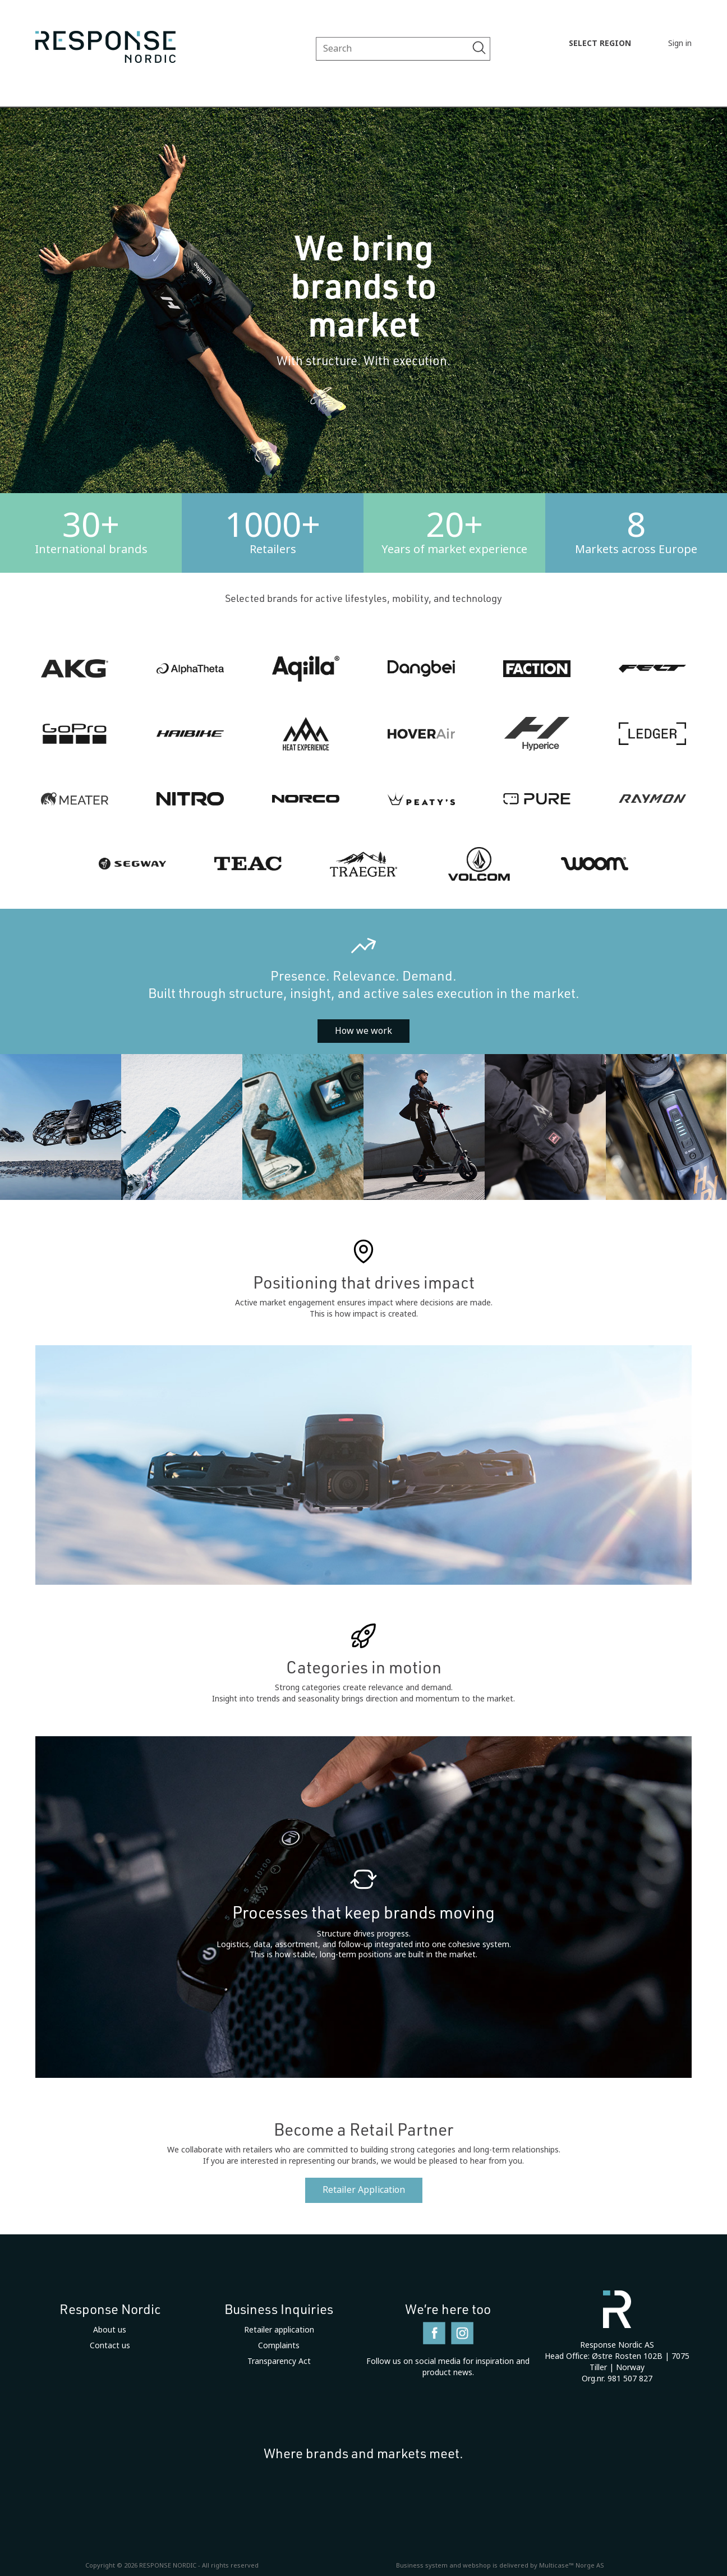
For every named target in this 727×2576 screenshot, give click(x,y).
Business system (422, 2565)
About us (109, 2329)
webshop (477, 2565)
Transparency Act (279, 2361)
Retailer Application (364, 2189)
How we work (363, 1030)
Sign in (680, 43)
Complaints (279, 2345)
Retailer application (279, 2329)
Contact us (110, 2345)
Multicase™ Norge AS (571, 2565)
